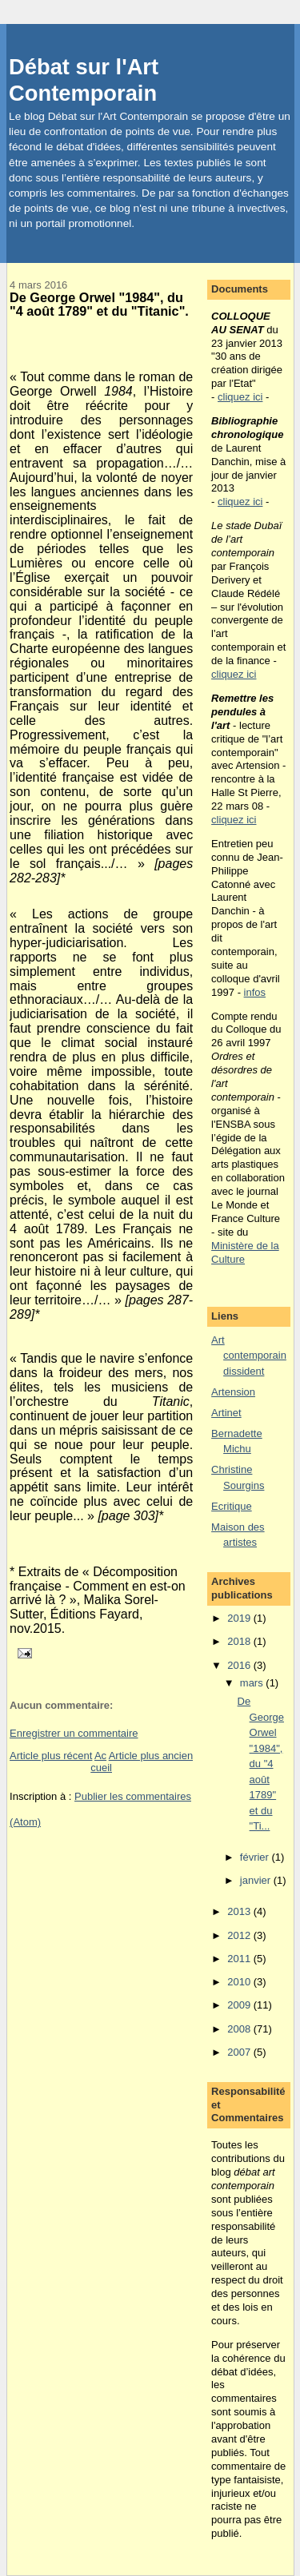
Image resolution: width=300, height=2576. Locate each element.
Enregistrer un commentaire (74, 1733)
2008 (240, 2029)
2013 (240, 1911)
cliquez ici (240, 397)
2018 (240, 1641)
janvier (257, 1880)
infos (255, 992)
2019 (240, 1618)
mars (253, 1683)
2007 (240, 2052)
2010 (240, 1982)
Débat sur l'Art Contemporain (83, 80)
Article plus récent (51, 1756)
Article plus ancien (151, 1756)
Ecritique (231, 1506)
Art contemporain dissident (248, 1355)
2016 (240, 1665)
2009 (240, 2005)
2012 (240, 1935)
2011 (240, 1959)
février (256, 1857)
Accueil (101, 1762)
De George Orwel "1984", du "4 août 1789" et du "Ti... (261, 1763)
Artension (233, 1392)
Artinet (226, 1413)
